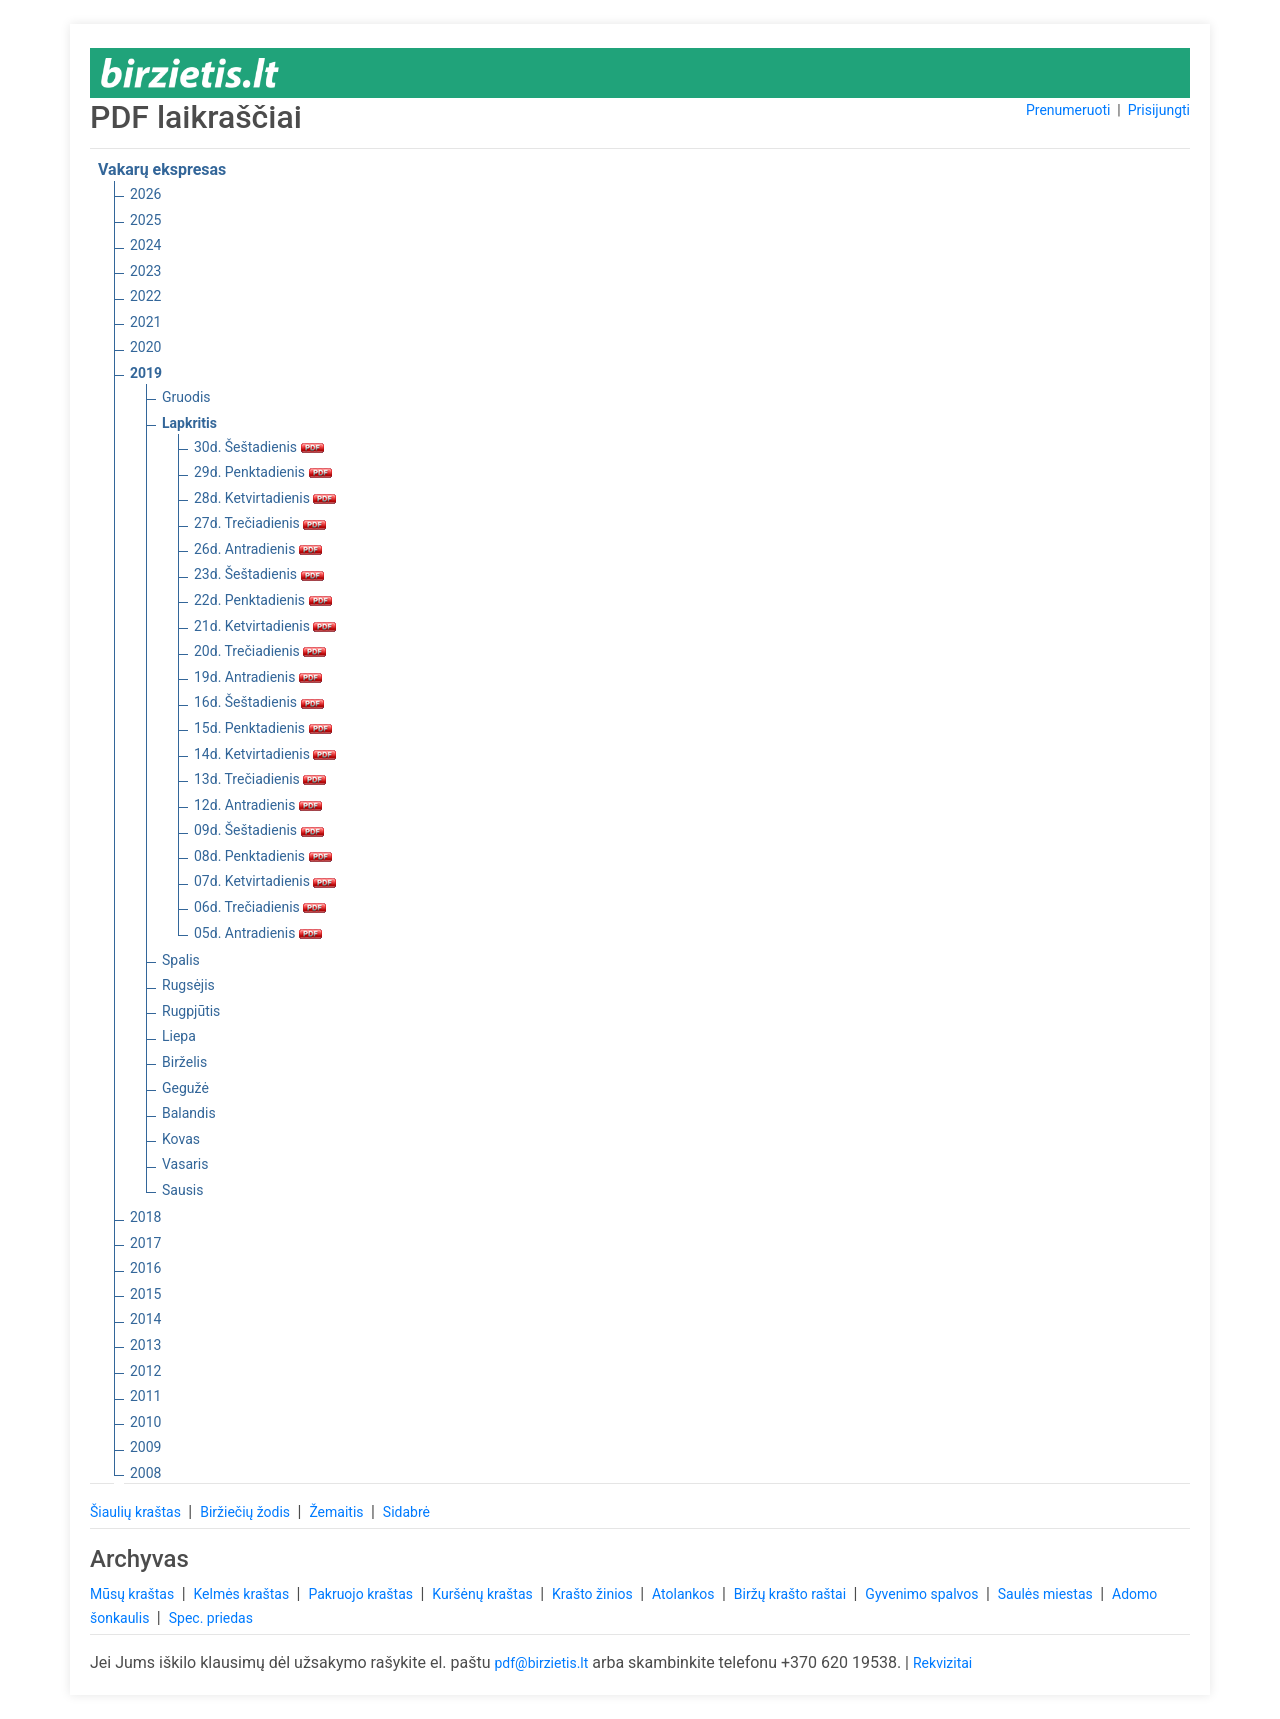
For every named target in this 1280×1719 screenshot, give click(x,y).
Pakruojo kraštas (362, 1594)
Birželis (184, 1062)
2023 (145, 271)
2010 (145, 1422)
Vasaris (185, 1164)
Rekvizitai (942, 1663)
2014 (145, 1319)
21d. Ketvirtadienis (265, 626)
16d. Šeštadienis (259, 702)
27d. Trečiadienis (260, 523)
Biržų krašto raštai (792, 1594)
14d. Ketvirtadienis (265, 754)
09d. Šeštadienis (259, 830)
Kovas (181, 1139)
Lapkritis (189, 423)
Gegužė (185, 1088)
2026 (145, 194)
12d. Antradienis (258, 805)
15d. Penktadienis (263, 728)
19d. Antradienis (258, 677)
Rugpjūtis (191, 1011)
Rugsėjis (188, 985)
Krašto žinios (594, 1594)
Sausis (183, 1190)
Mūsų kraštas (134, 1594)
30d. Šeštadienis (259, 447)
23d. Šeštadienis (259, 574)
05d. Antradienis (258, 933)
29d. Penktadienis (263, 472)
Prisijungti (1159, 110)
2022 (145, 296)
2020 (145, 347)
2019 (146, 373)
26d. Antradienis (258, 549)
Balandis (189, 1113)
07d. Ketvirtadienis (265, 881)
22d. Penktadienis (263, 600)
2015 (145, 1294)
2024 (145, 245)
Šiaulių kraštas (137, 1512)
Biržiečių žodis (246, 1512)
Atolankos (685, 1594)
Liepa (179, 1036)
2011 (145, 1396)
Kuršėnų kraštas (484, 1594)
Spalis (181, 960)
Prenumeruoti (1068, 110)
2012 (145, 1371)
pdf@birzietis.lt (541, 1663)
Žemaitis (338, 1512)
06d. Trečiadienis (260, 907)
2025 (145, 220)
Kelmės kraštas (242, 1594)
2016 (145, 1268)
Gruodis (186, 397)
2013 (145, 1345)
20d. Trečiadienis (260, 651)
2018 (145, 1217)
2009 (145, 1447)
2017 (145, 1243)
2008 (145, 1473)
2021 (145, 322)
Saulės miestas (1047, 1594)
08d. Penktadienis (263, 856)
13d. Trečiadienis (260, 779)
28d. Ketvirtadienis (265, 498)
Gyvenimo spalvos (923, 1594)
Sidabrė (406, 1512)
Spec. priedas (211, 1618)
